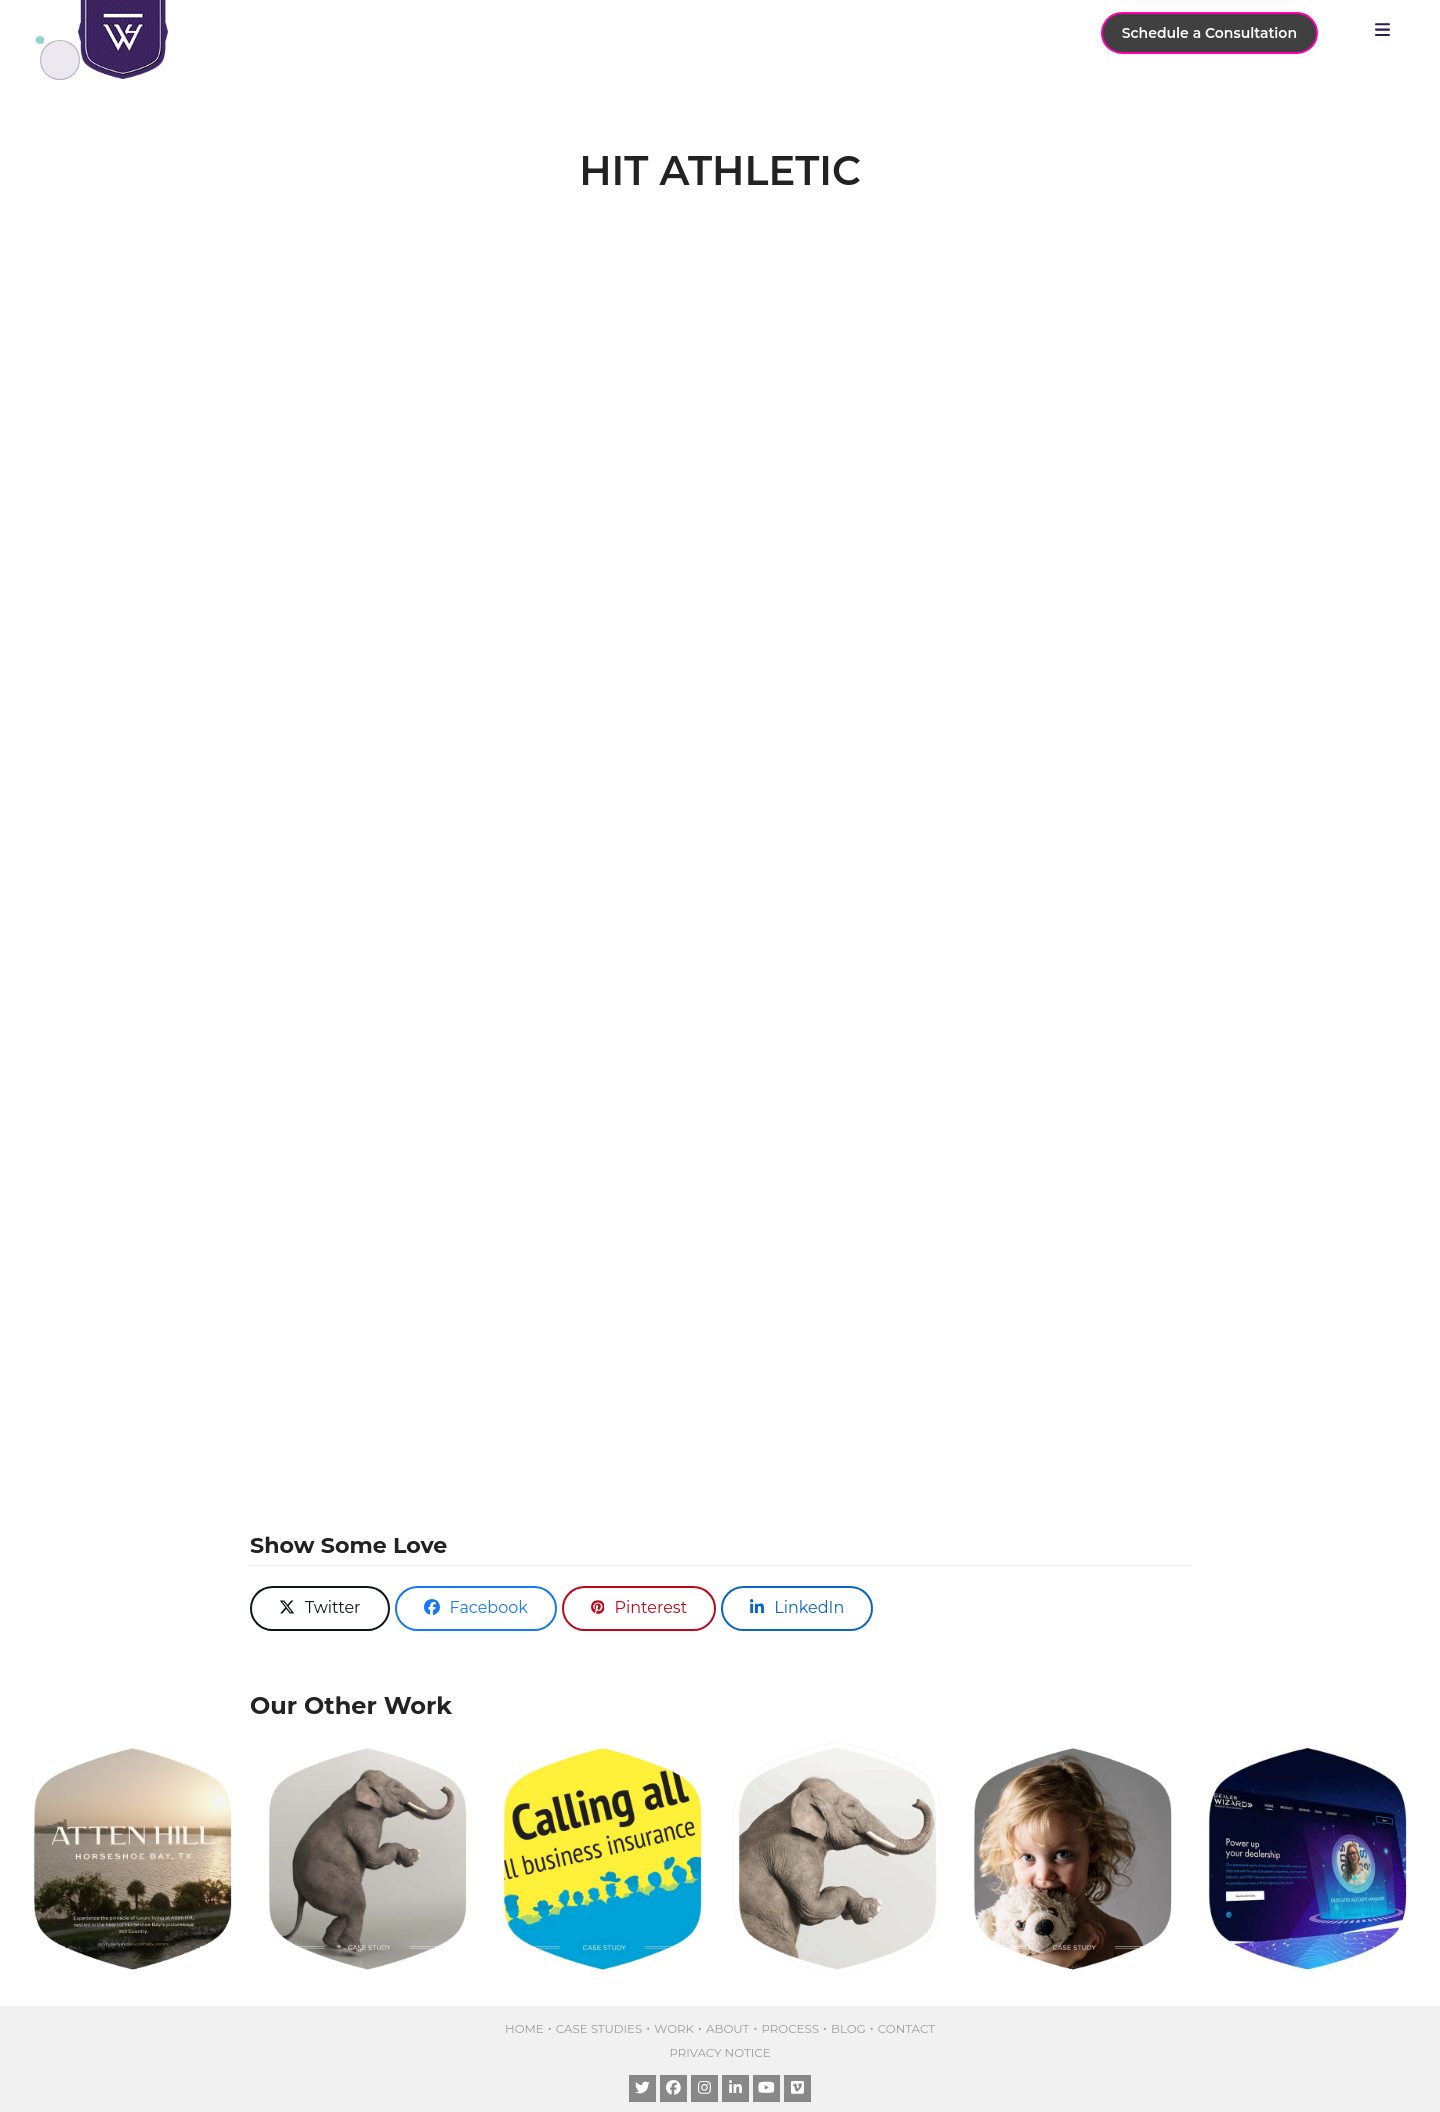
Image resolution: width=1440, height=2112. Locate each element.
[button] (1387, 30)
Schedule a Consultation (1209, 33)
